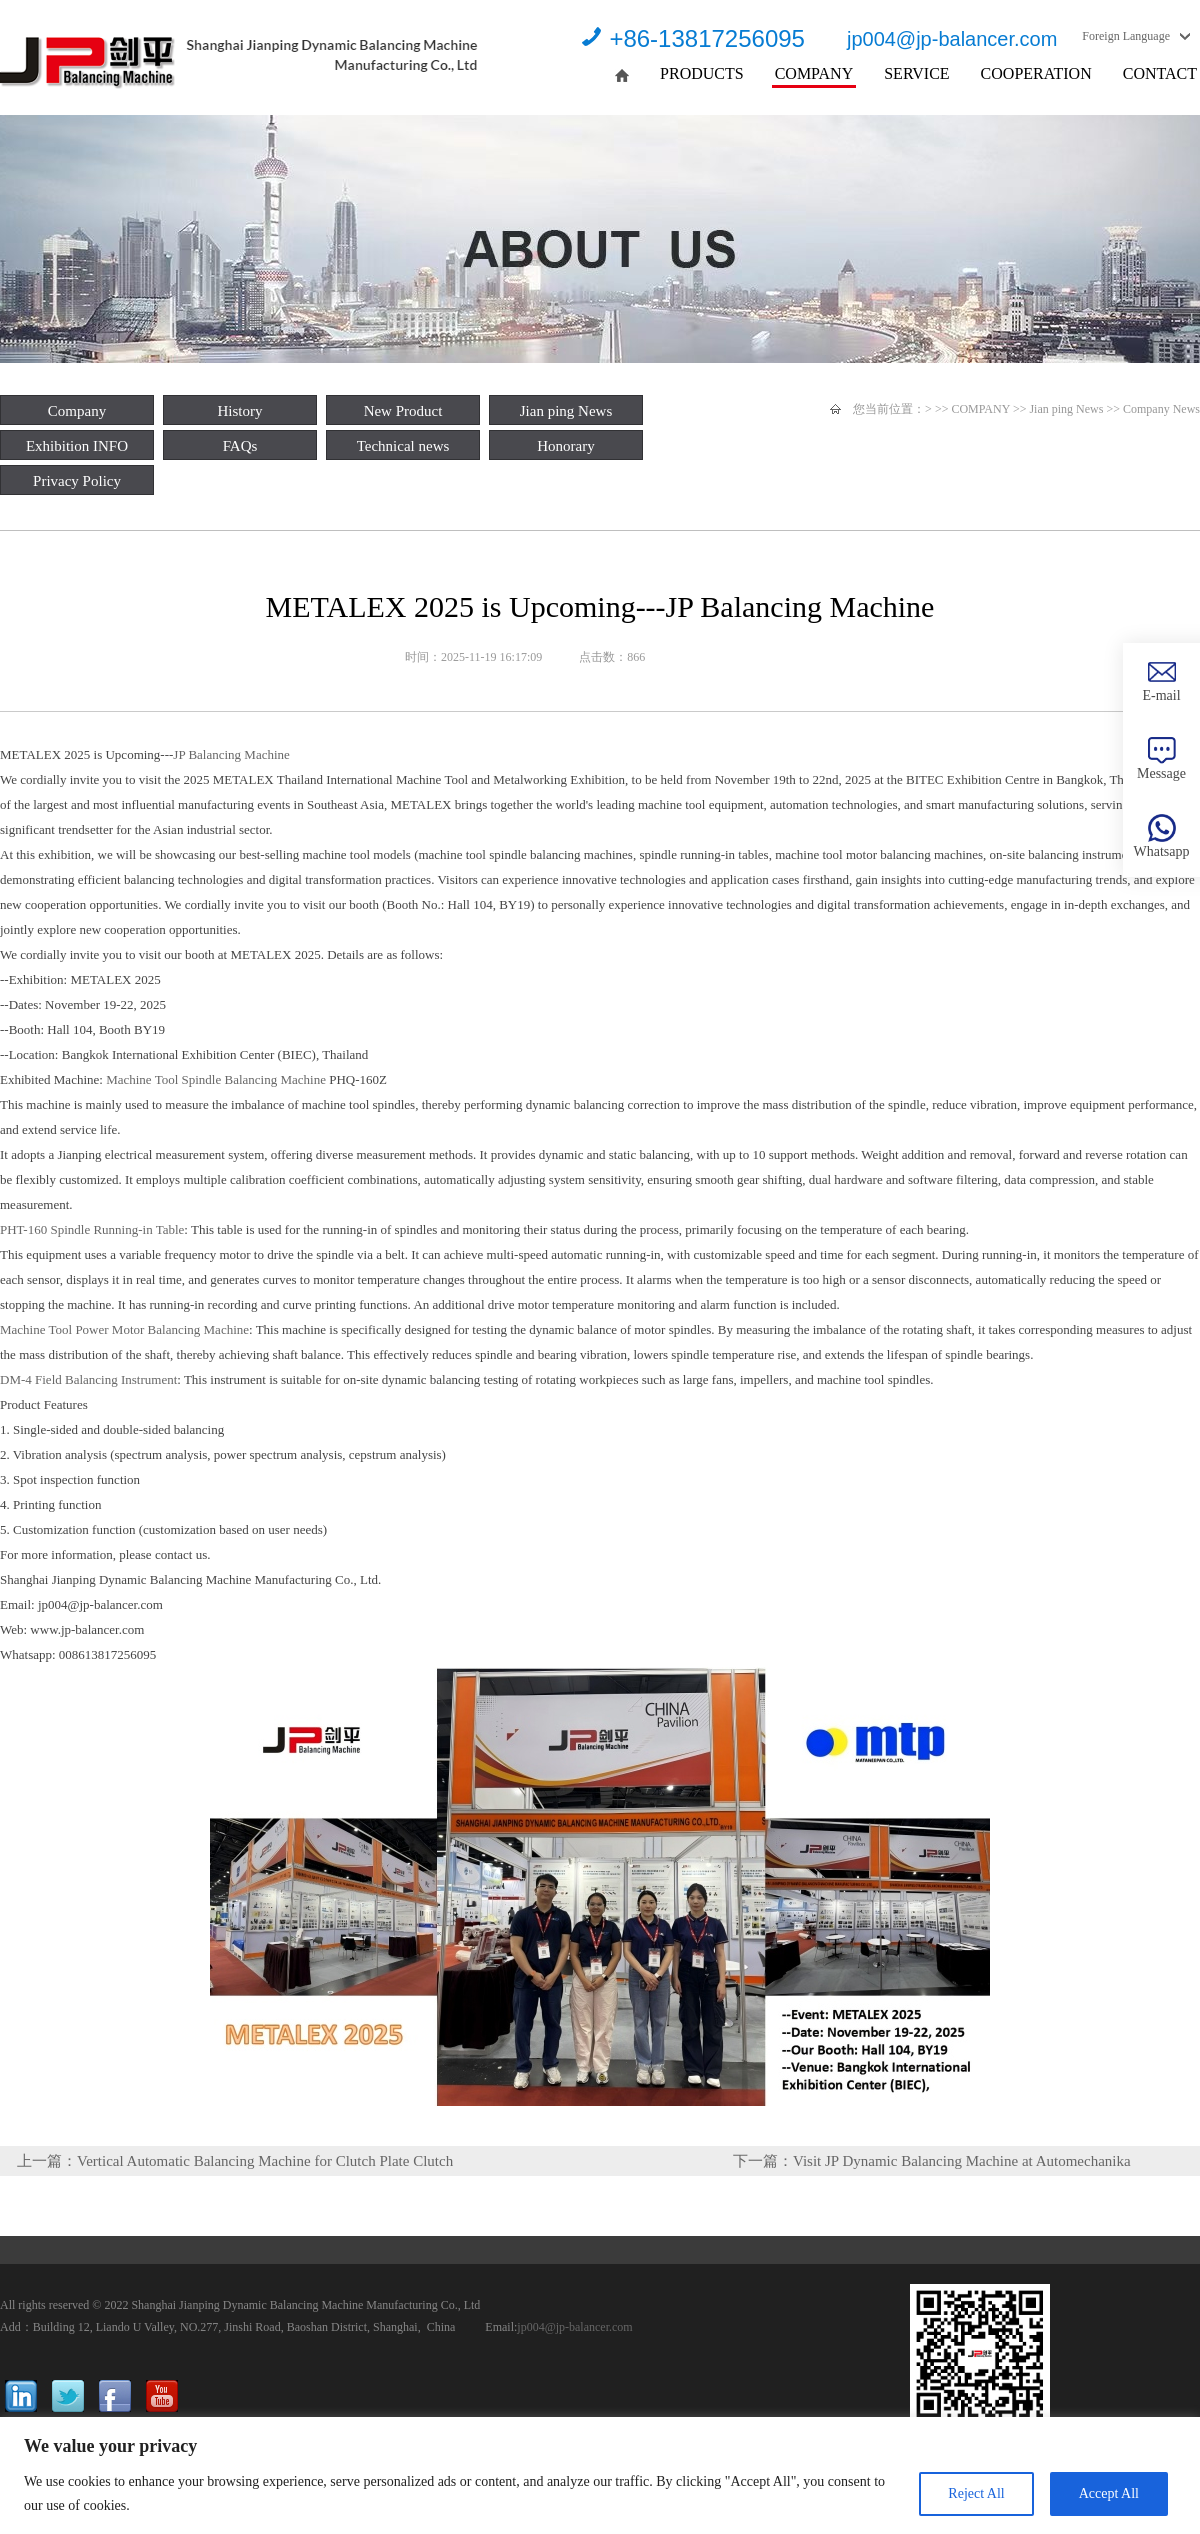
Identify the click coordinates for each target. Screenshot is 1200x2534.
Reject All (976, 2493)
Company (77, 411)
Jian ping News (566, 411)
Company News (1161, 409)
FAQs (240, 446)
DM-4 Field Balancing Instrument (88, 1379)
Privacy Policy (77, 481)
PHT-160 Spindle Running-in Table (92, 1229)
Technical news (403, 446)
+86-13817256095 (707, 38)
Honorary (565, 446)
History (240, 411)
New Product (403, 411)
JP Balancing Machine (231, 754)
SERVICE (916, 73)
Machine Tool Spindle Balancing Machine (217, 1079)
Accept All (1109, 2493)
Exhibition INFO (77, 446)
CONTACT (1160, 73)
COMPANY (814, 73)
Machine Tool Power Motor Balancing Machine (124, 1329)
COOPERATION (1036, 73)
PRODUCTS (702, 73)
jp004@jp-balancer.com (952, 39)
